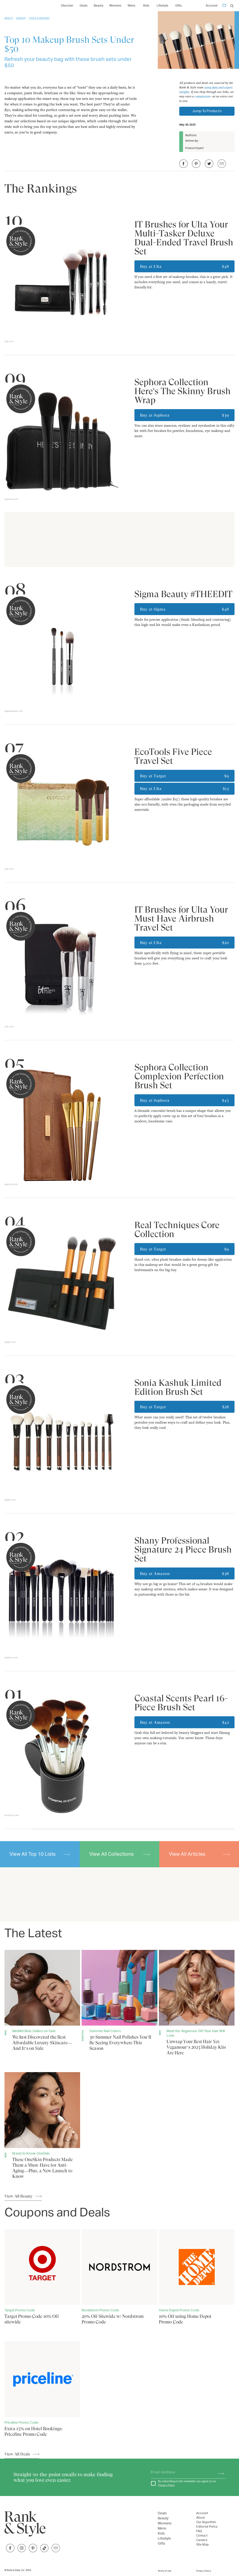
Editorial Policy (206, 2526)
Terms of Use (164, 2571)
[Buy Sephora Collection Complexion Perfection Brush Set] (62, 1120)
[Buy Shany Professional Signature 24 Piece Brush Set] (62, 1594)
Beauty (163, 2518)
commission (202, 96)
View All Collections (119, 1854)
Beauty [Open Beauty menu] (98, 5)
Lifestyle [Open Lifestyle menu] (162, 5)
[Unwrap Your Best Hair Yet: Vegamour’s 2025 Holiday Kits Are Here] (197, 2003)
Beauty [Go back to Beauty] (8, 18)
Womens (164, 2523)
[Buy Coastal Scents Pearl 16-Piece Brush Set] (62, 1751)
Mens (162, 2528)
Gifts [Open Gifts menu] (178, 5)
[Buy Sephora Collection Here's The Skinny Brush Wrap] (62, 435)
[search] (232, 5)
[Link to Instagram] (21, 2551)
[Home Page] (22, 6)
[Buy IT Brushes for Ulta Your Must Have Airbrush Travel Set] (62, 963)
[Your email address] (181, 2472)
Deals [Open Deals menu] (83, 5)
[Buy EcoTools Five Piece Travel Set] (62, 805)
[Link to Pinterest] (33, 2551)
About (200, 2517)
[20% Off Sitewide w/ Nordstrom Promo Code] (119, 2277)
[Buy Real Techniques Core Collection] (62, 1278)
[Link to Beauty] (98, 5)
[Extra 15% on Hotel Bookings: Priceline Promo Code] (42, 2389)
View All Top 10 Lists (40, 1854)
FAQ (199, 2531)
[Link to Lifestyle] (162, 5)
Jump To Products (206, 111)
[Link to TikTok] (44, 2551)
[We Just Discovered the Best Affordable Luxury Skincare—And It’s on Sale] (42, 2000)
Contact (202, 2535)
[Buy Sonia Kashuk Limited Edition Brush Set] (62, 1436)
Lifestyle (164, 2538)
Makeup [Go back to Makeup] (21, 18)
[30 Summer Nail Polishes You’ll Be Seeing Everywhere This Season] (119, 2000)
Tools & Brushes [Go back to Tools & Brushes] (39, 18)
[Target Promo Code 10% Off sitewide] (42, 2277)
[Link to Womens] (115, 5)
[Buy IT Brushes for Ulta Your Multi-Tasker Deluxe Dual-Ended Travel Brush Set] (62, 277)
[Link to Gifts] (178, 5)
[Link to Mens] (131, 5)
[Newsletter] (224, 6)
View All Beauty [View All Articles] (18, 2196)
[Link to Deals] (83, 5)
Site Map (202, 2544)
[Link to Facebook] (10, 2551)
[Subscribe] (219, 2472)
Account (212, 5)
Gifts (161, 2543)
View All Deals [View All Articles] (17, 2454)
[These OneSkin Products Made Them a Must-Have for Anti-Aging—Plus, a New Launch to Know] (42, 2125)
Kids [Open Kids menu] (146, 5)
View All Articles (199, 1854)
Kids (161, 2533)
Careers (201, 2540)
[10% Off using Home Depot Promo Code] (197, 2277)
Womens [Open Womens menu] (115, 5)
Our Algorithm (206, 2522)
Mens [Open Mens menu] (131, 5)
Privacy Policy (166, 2485)
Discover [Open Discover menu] (67, 5)
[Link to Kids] (146, 5)
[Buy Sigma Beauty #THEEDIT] (62, 647)
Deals (162, 2513)
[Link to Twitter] (56, 2551)
